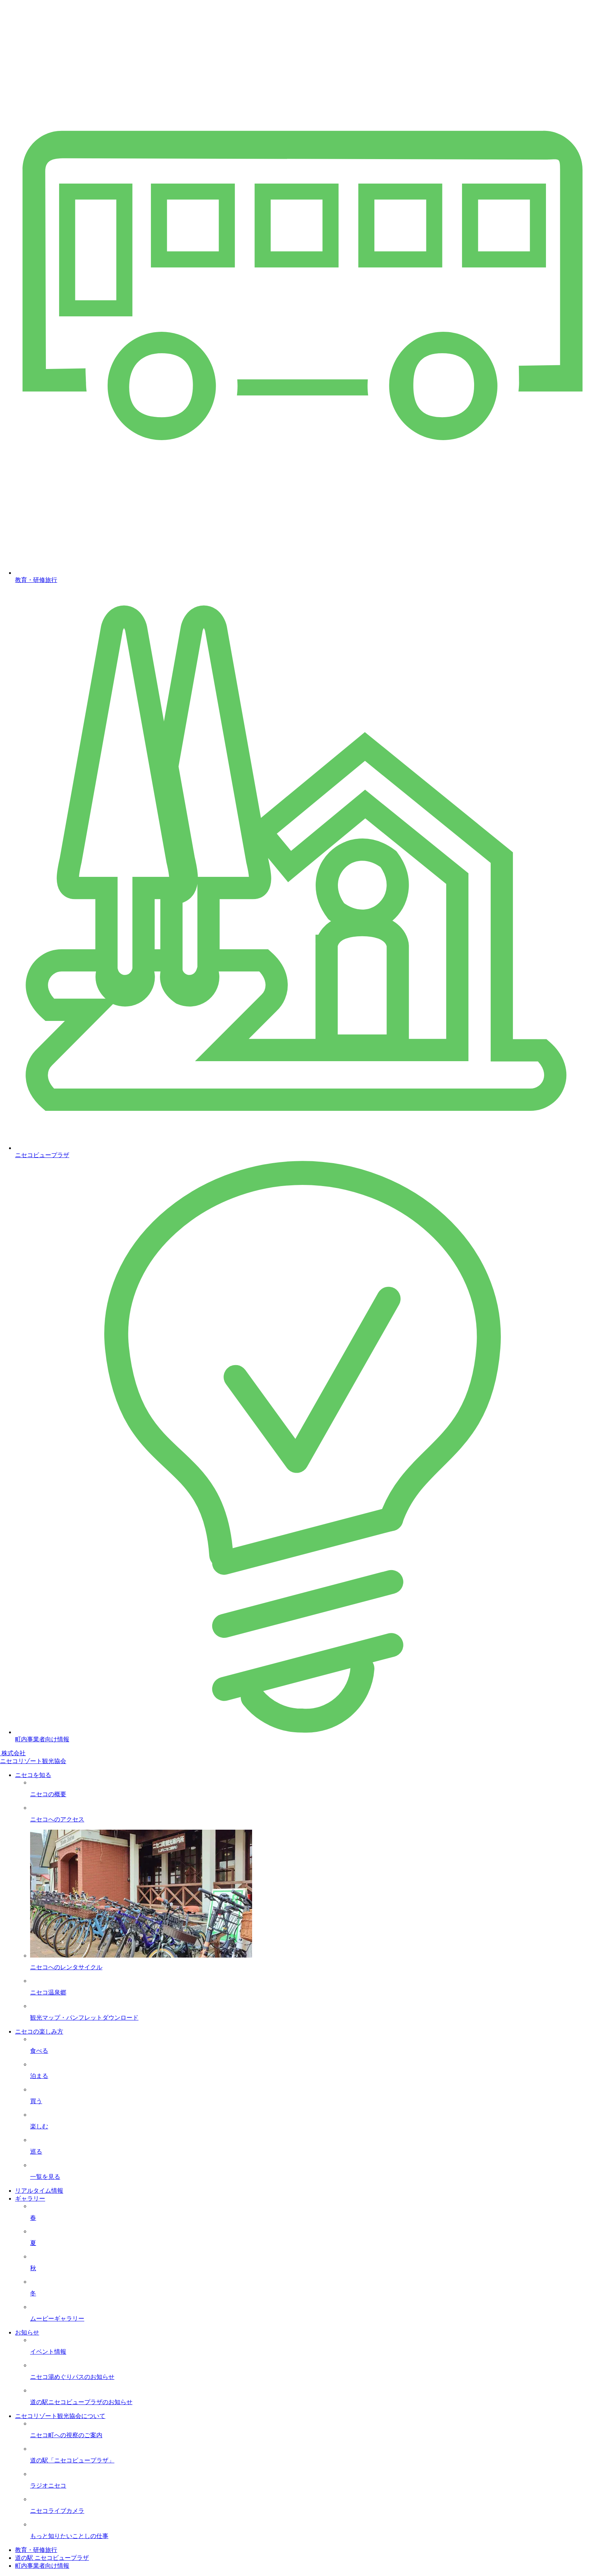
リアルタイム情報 (39, 2190)
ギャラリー (30, 2198)
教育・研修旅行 (36, 2550)
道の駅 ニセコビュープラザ (52, 2558)
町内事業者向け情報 (42, 2565)
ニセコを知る (33, 1775)
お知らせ (27, 2332)
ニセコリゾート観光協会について (60, 2416)
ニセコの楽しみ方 (39, 2031)
